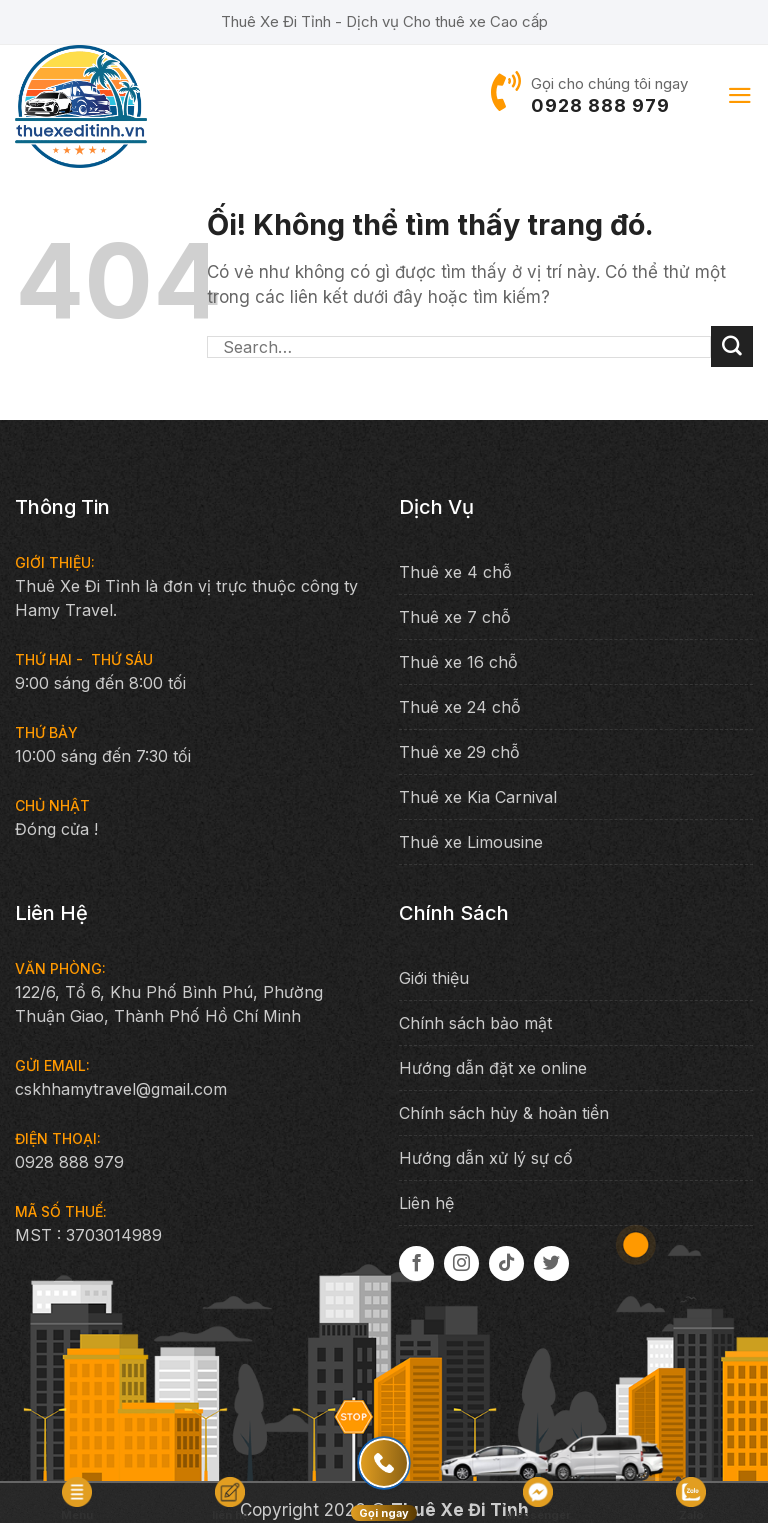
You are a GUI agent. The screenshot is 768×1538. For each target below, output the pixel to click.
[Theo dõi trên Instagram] (461, 1263)
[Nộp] (732, 347)
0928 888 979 (600, 105)
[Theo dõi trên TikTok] (506, 1263)
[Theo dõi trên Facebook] (416, 1263)
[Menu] (740, 95)
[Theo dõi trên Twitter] (551, 1263)
